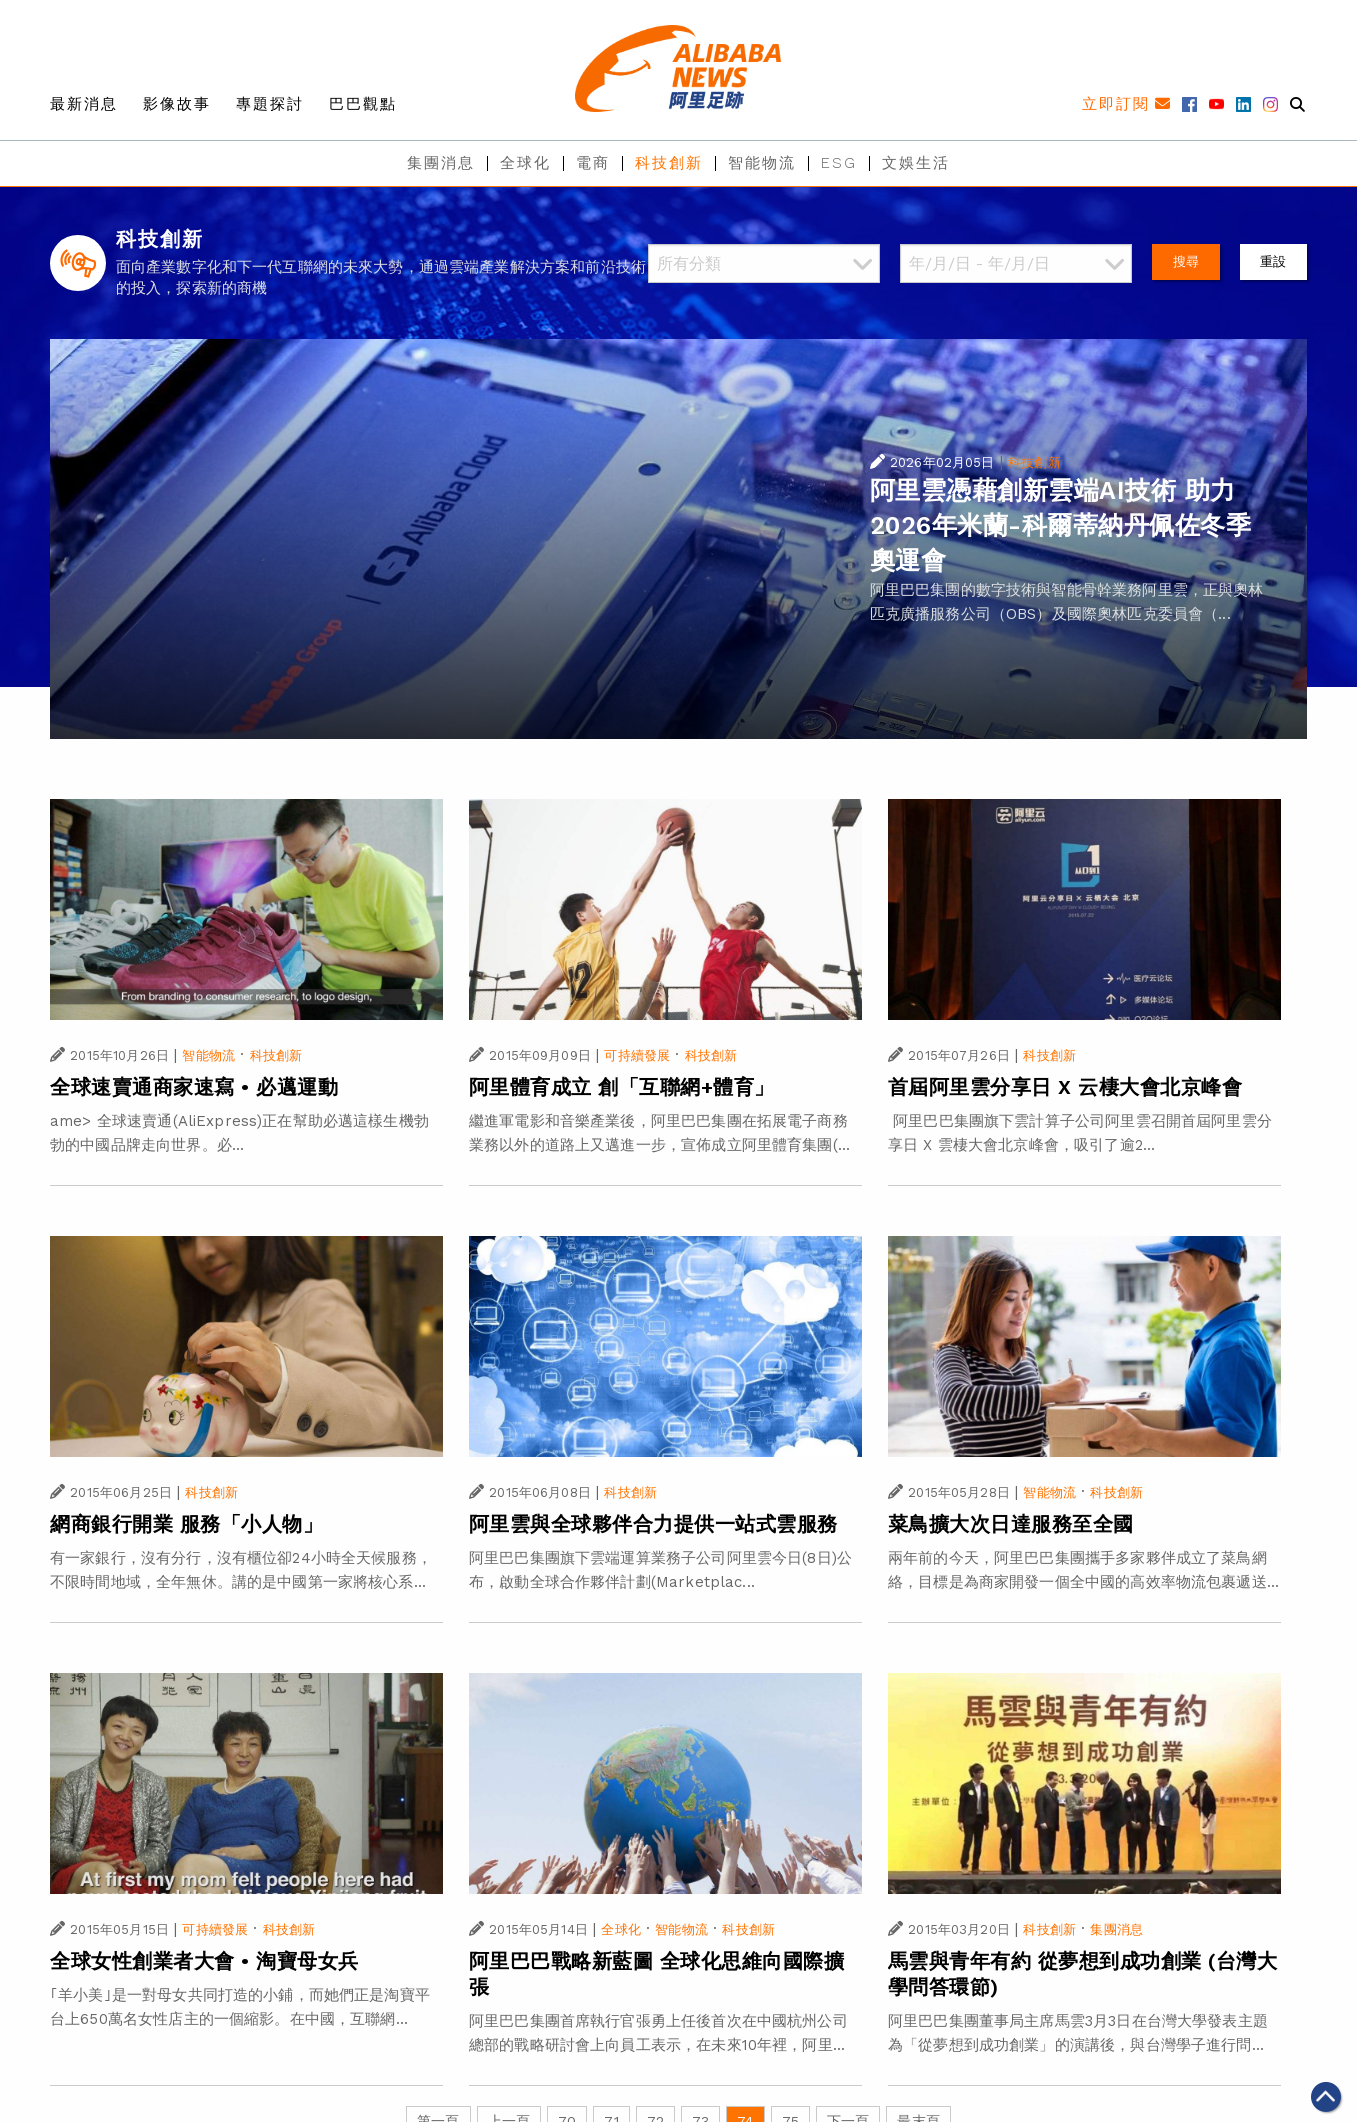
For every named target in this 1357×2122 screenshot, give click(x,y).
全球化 (525, 163)
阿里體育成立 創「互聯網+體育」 (622, 1087)
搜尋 (1186, 261)
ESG (839, 163)
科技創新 (669, 163)
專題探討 (270, 104)
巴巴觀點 (363, 104)
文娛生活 (916, 163)
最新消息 (84, 104)
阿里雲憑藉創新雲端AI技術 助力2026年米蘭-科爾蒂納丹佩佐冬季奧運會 (1061, 525)
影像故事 (177, 104)
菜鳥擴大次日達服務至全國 (1011, 1524)
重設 (1273, 261)
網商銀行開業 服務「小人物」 (186, 1524)
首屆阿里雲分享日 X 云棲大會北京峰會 (1065, 1087)
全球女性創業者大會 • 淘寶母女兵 (204, 1961)
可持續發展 (637, 1055)
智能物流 (762, 163)
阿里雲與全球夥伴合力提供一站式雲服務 (653, 1524)
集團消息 (441, 163)
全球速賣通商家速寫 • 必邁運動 (194, 1087)
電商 (593, 163)
